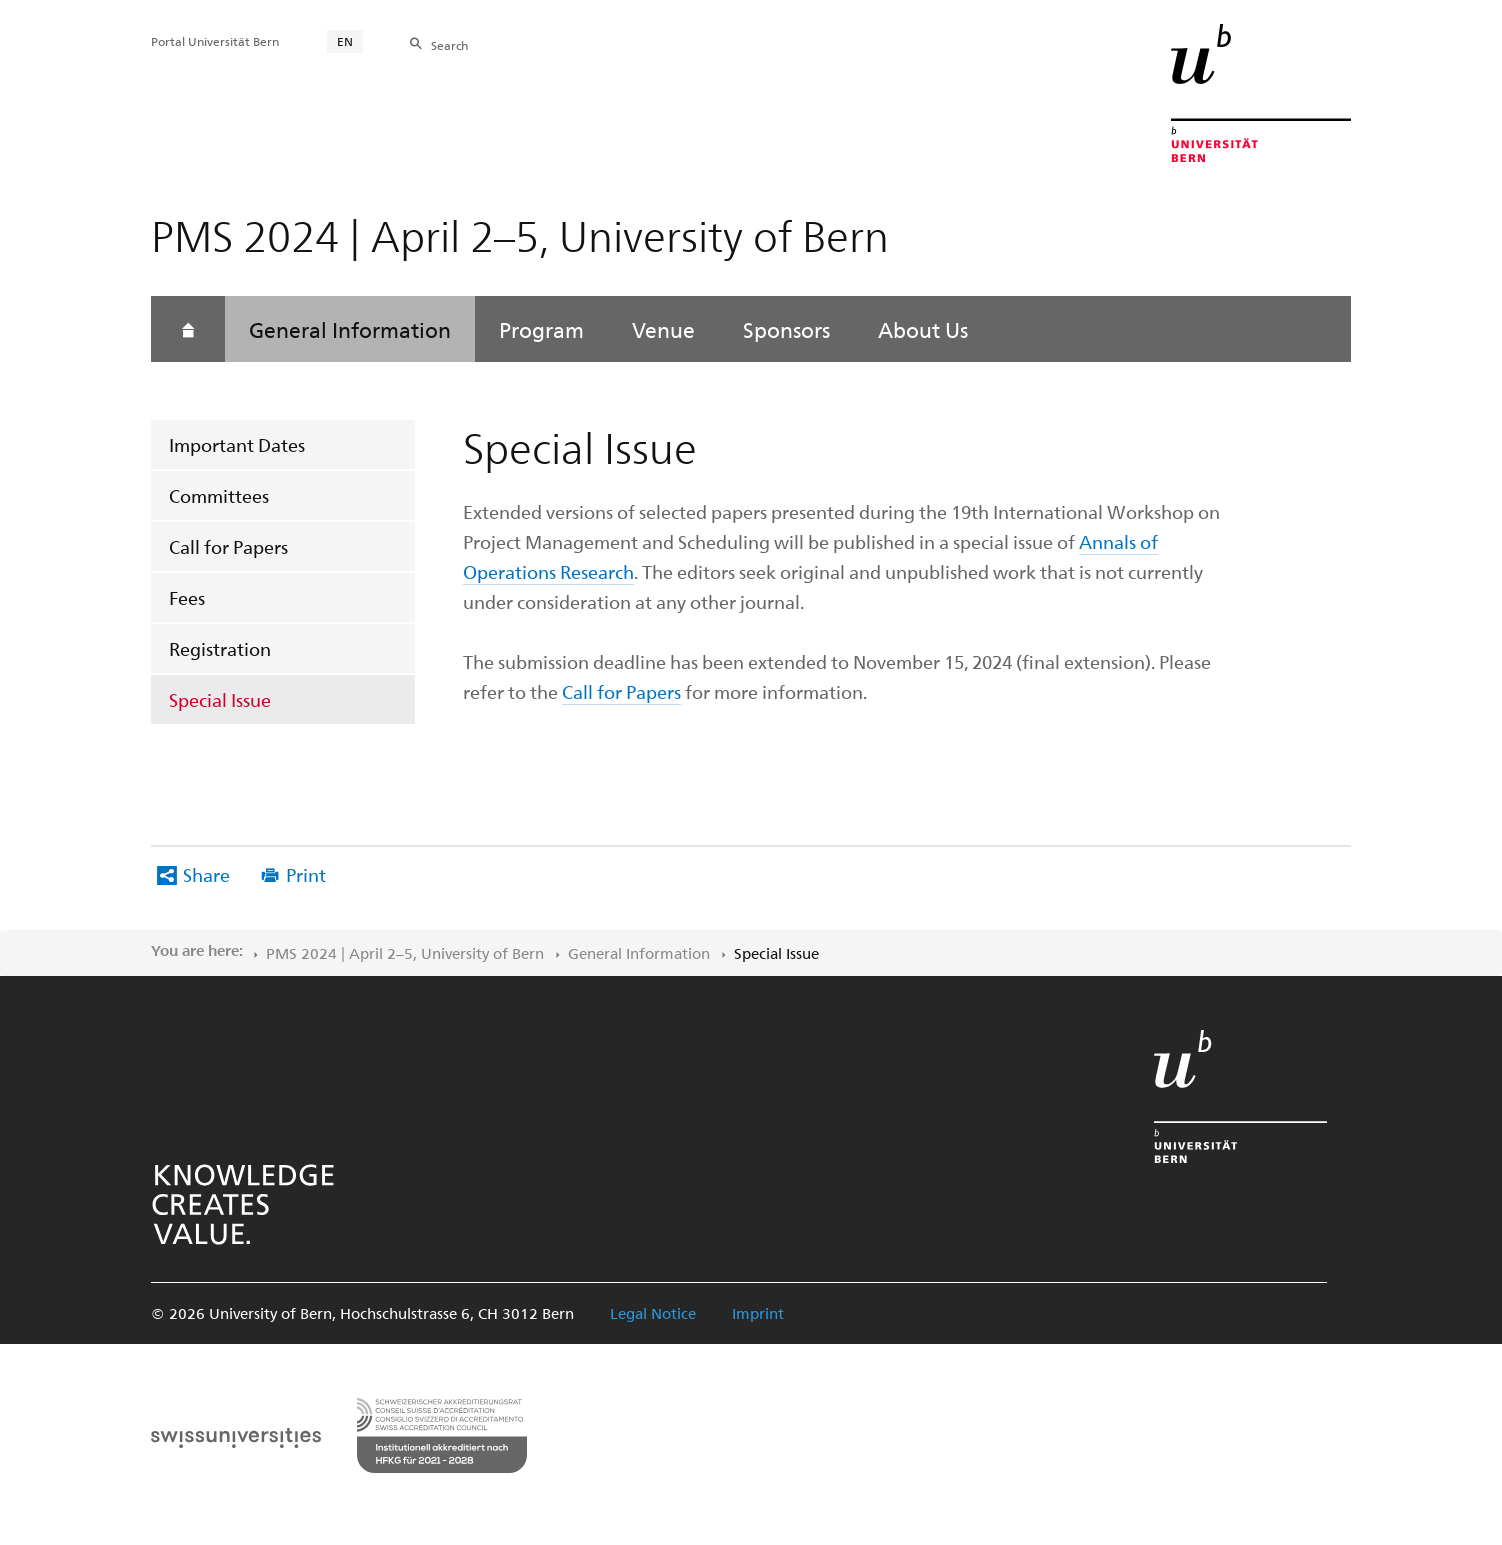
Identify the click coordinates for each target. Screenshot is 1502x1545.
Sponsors (786, 329)
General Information (350, 329)
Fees (187, 597)
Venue (663, 329)
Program (541, 329)
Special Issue (220, 699)
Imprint (758, 1313)
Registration (220, 648)
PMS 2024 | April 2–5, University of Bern (405, 953)
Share (206, 874)
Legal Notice (653, 1313)
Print (306, 874)
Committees (219, 495)
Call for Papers (228, 546)
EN (345, 41)
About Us (923, 329)
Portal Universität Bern (215, 41)
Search (449, 45)
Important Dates (237, 444)
